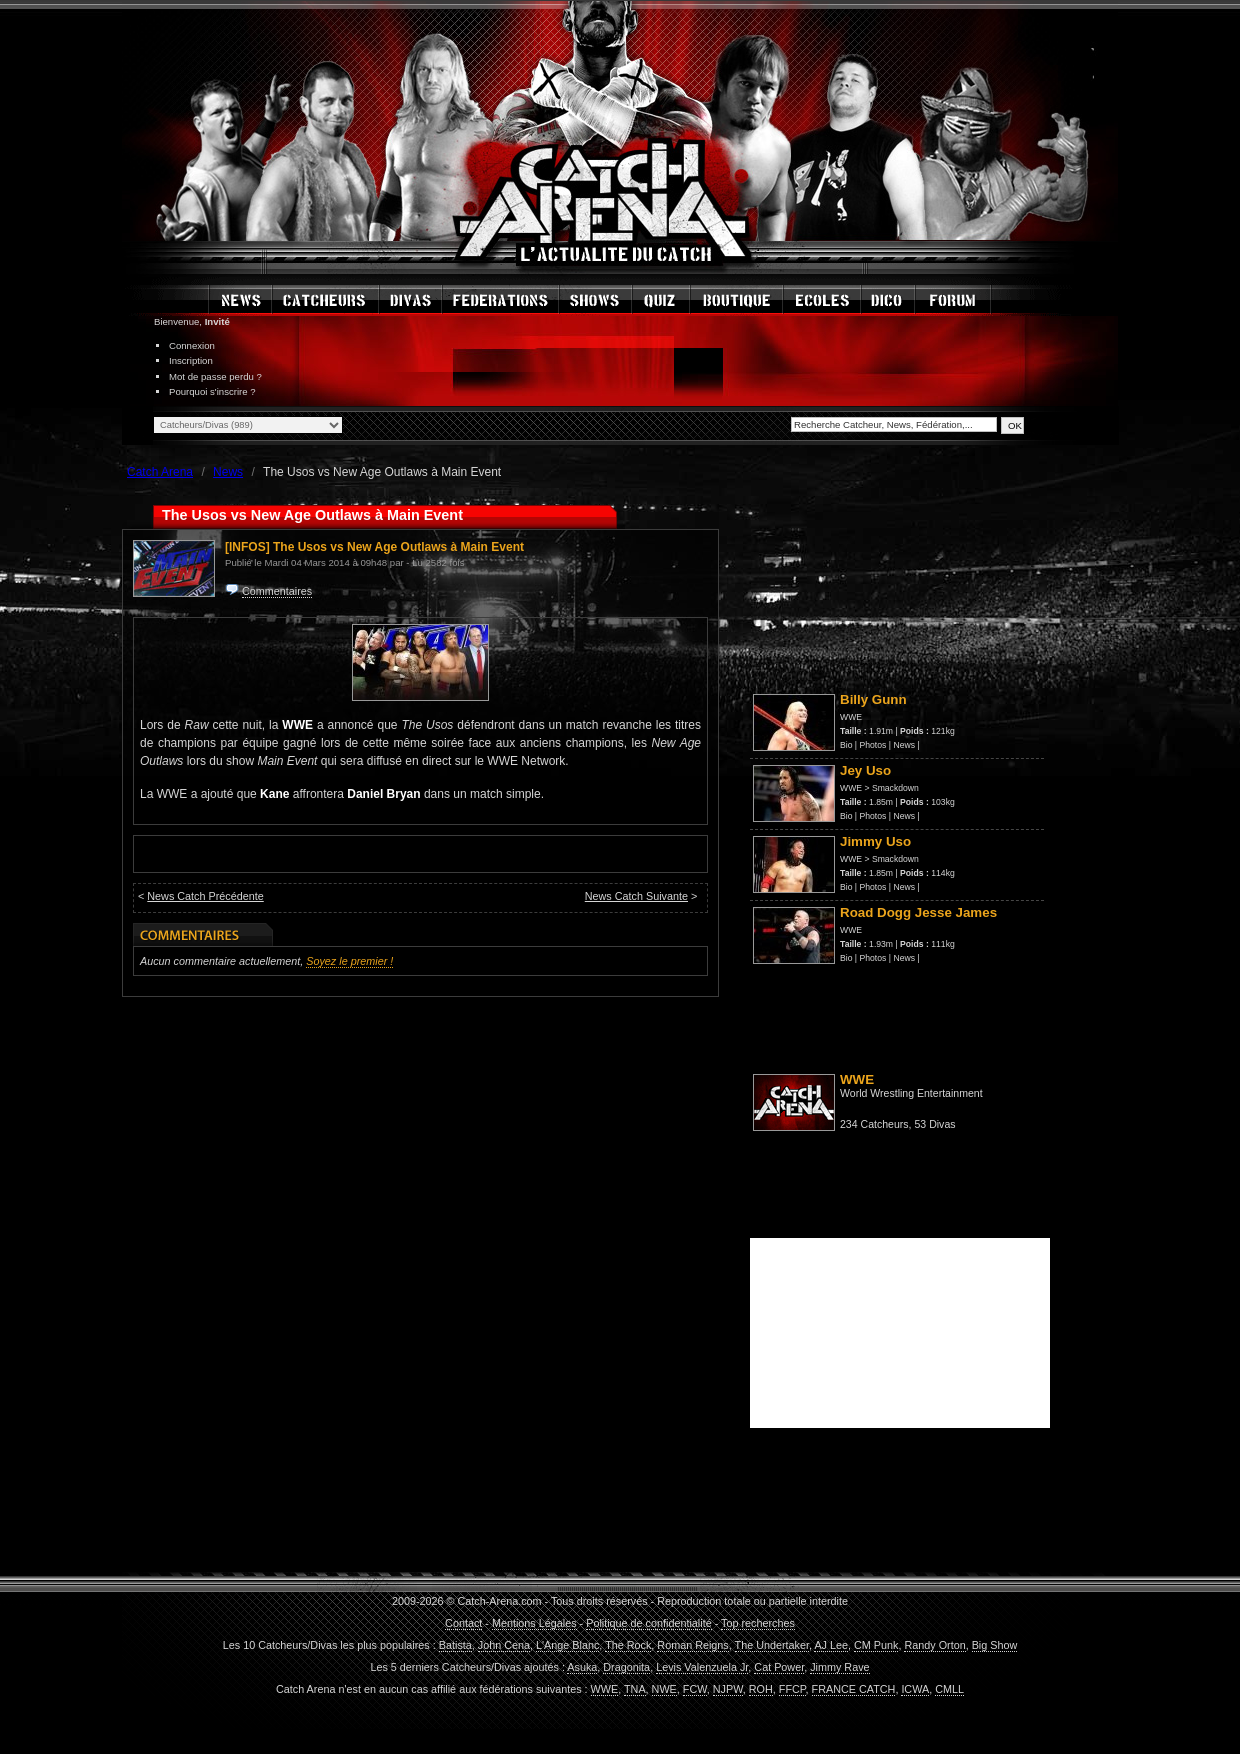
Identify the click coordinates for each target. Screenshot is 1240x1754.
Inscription (191, 360)
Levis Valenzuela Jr (702, 1667)
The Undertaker (772, 1645)
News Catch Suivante (636, 896)
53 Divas (934, 1124)
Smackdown (895, 788)
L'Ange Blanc (567, 1645)
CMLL (949, 1689)
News (904, 745)
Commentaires (277, 591)
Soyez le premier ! (349, 961)
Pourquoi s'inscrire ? (212, 391)
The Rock (628, 1645)
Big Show (995, 1645)
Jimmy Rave (839, 1667)
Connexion (192, 345)
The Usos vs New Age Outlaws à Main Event (398, 547)
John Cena (504, 1645)
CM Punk (876, 1645)
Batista (455, 1645)
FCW (695, 1689)
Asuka (582, 1667)
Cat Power (779, 1667)
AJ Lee (831, 1645)
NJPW (728, 1689)
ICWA (915, 1689)
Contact (463, 1623)
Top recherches (758, 1623)
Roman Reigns (692, 1645)
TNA (635, 1689)
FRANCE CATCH (854, 1689)
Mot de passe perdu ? (215, 376)
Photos (873, 745)
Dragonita (626, 1667)
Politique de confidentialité (648, 1623)
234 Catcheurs (874, 1124)
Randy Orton (934, 1645)
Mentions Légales (534, 1623)
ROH (761, 1689)
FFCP (792, 1689)
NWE (664, 1689)
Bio (846, 745)
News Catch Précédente (205, 896)
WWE (851, 717)
